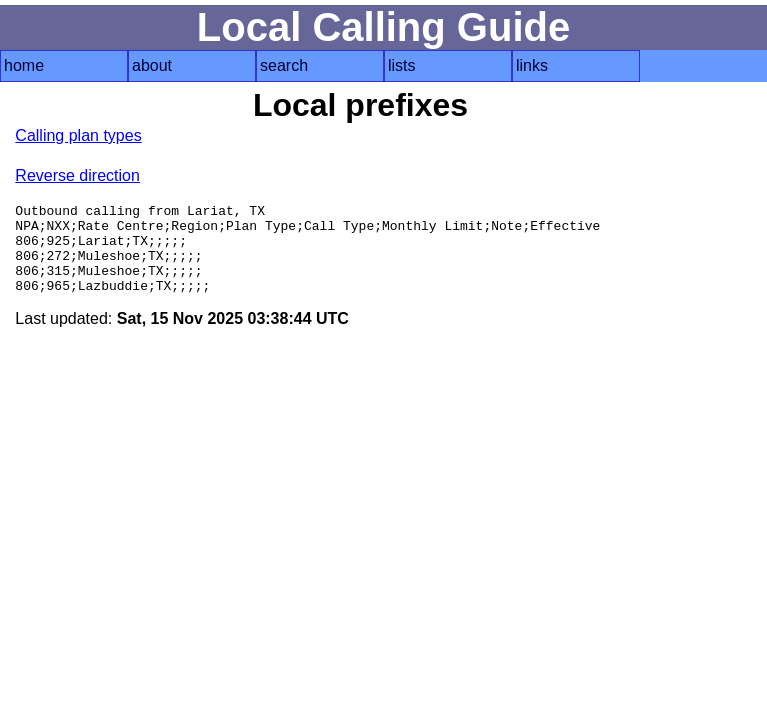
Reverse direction (77, 175)
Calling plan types (78, 135)
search (284, 65)
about (152, 65)
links (532, 65)
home (24, 65)
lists (402, 65)
